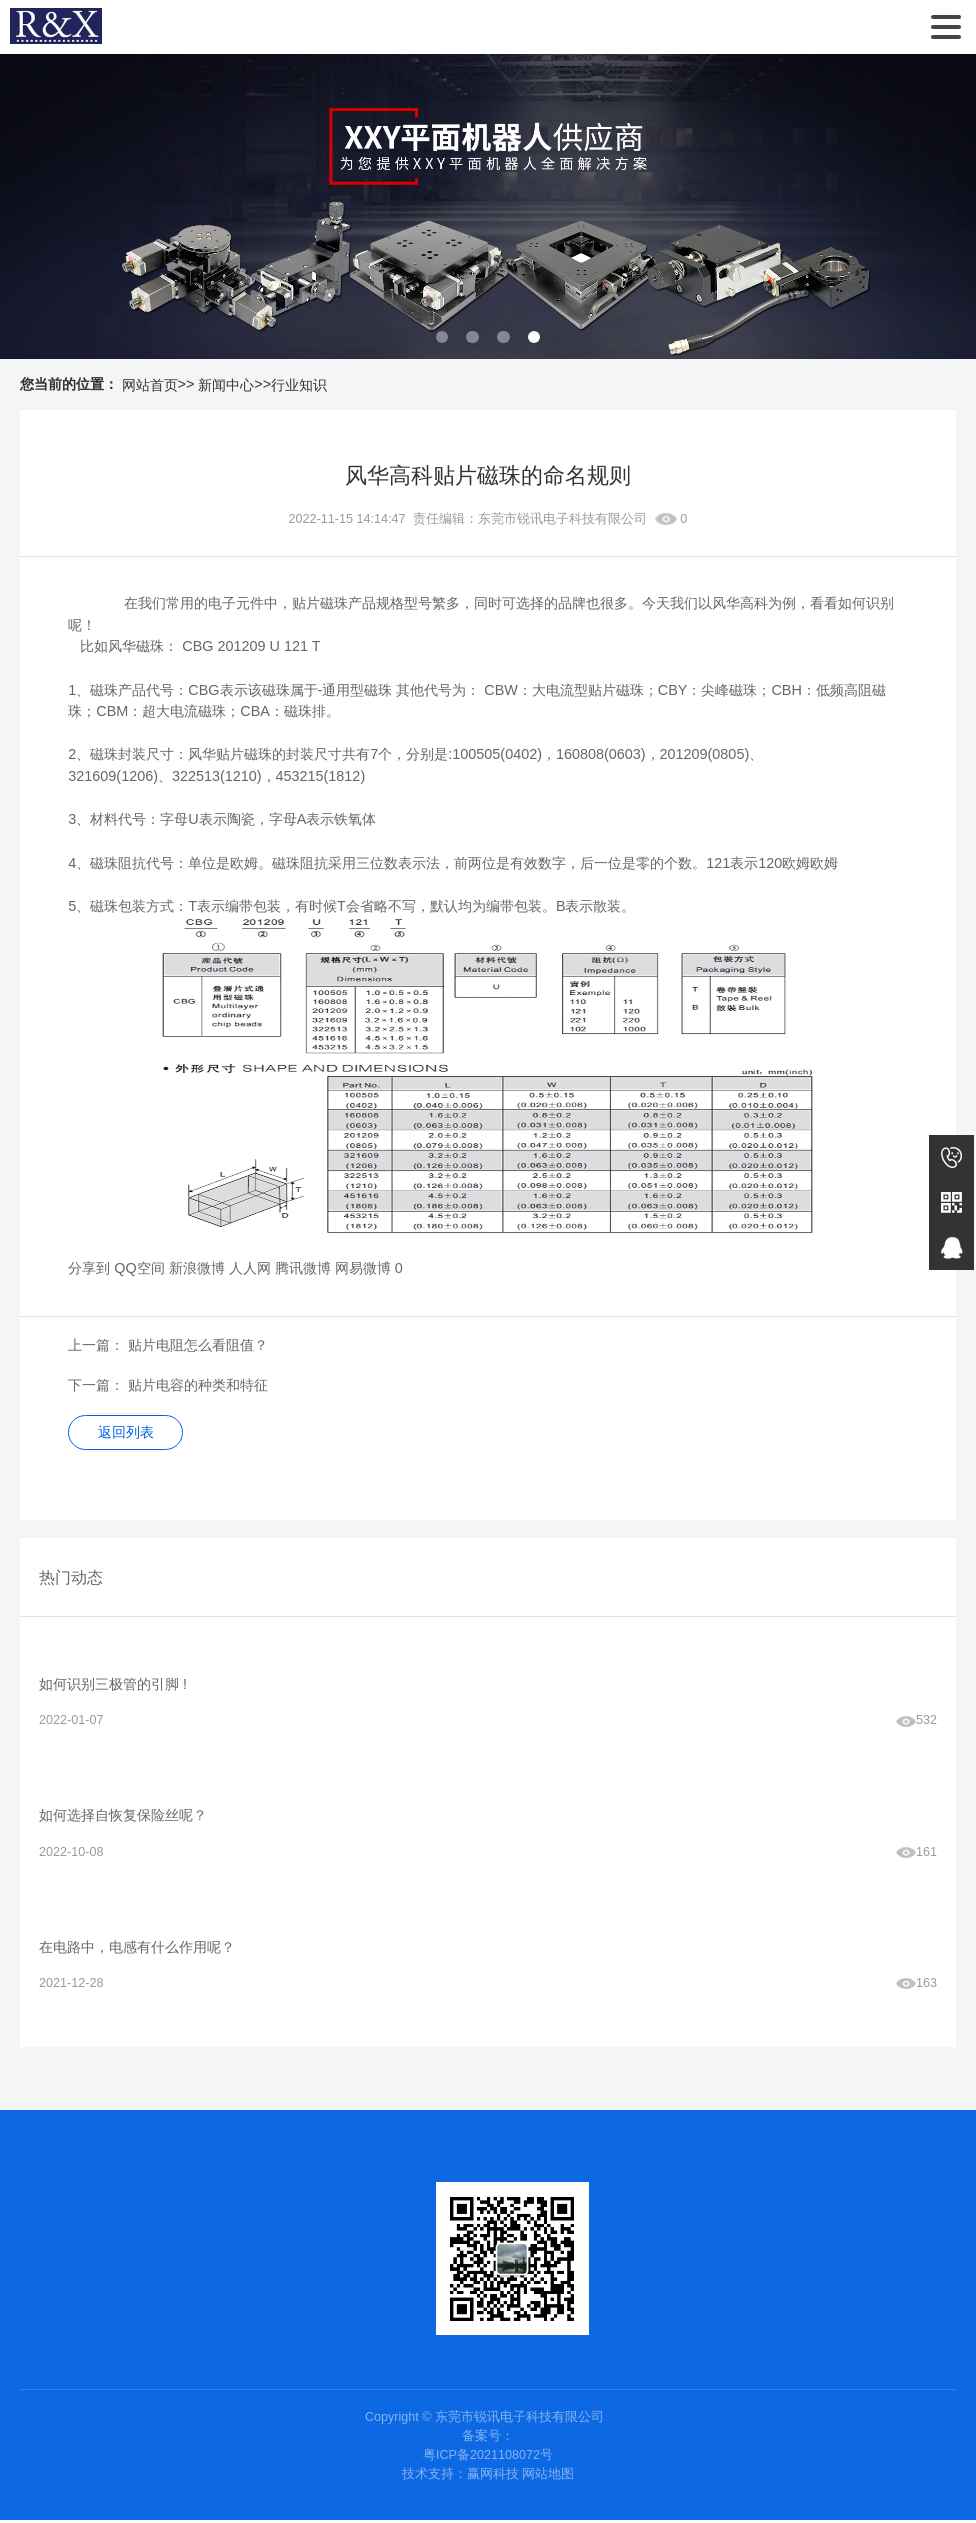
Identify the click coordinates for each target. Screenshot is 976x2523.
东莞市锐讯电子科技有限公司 (56, 27)
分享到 (89, 1268)
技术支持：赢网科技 (460, 2477)
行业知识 (299, 385)
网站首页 (150, 385)
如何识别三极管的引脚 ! (113, 1684)
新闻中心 (226, 385)
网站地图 (548, 2477)
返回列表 (127, 1433)
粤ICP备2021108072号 (488, 2458)
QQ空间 (139, 1268)
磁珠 (104, 863)
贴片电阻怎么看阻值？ (198, 1345)
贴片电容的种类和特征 (198, 1385)
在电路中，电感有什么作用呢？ (137, 1949)
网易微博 (363, 1268)
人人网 (250, 1268)
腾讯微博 (303, 1268)
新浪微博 (197, 1268)
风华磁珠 (136, 646)
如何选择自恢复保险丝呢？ (123, 1817)
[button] (442, 337)
